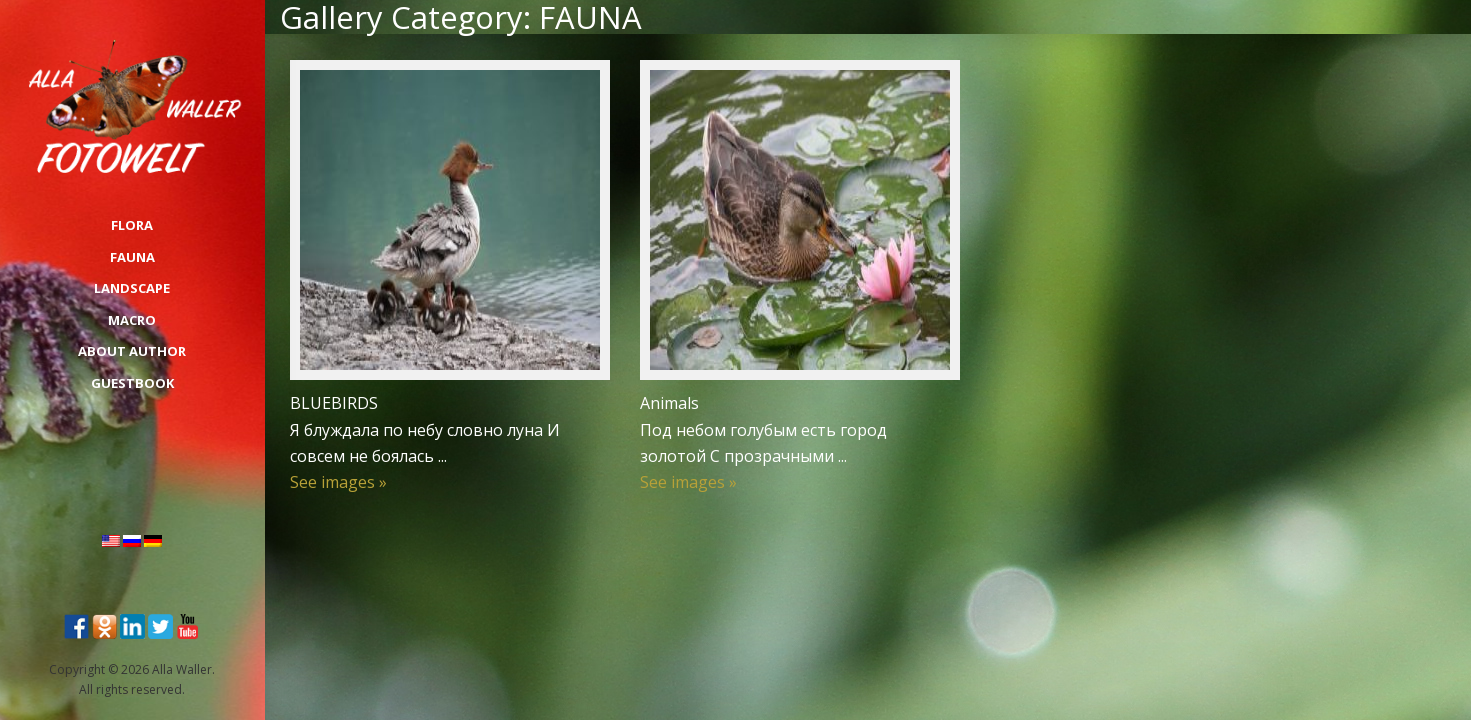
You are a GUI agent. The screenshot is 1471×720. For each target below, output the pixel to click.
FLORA (132, 225)
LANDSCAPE (132, 288)
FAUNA (132, 257)
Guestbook (132, 383)
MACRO (132, 320)
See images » (338, 482)
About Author (132, 351)
